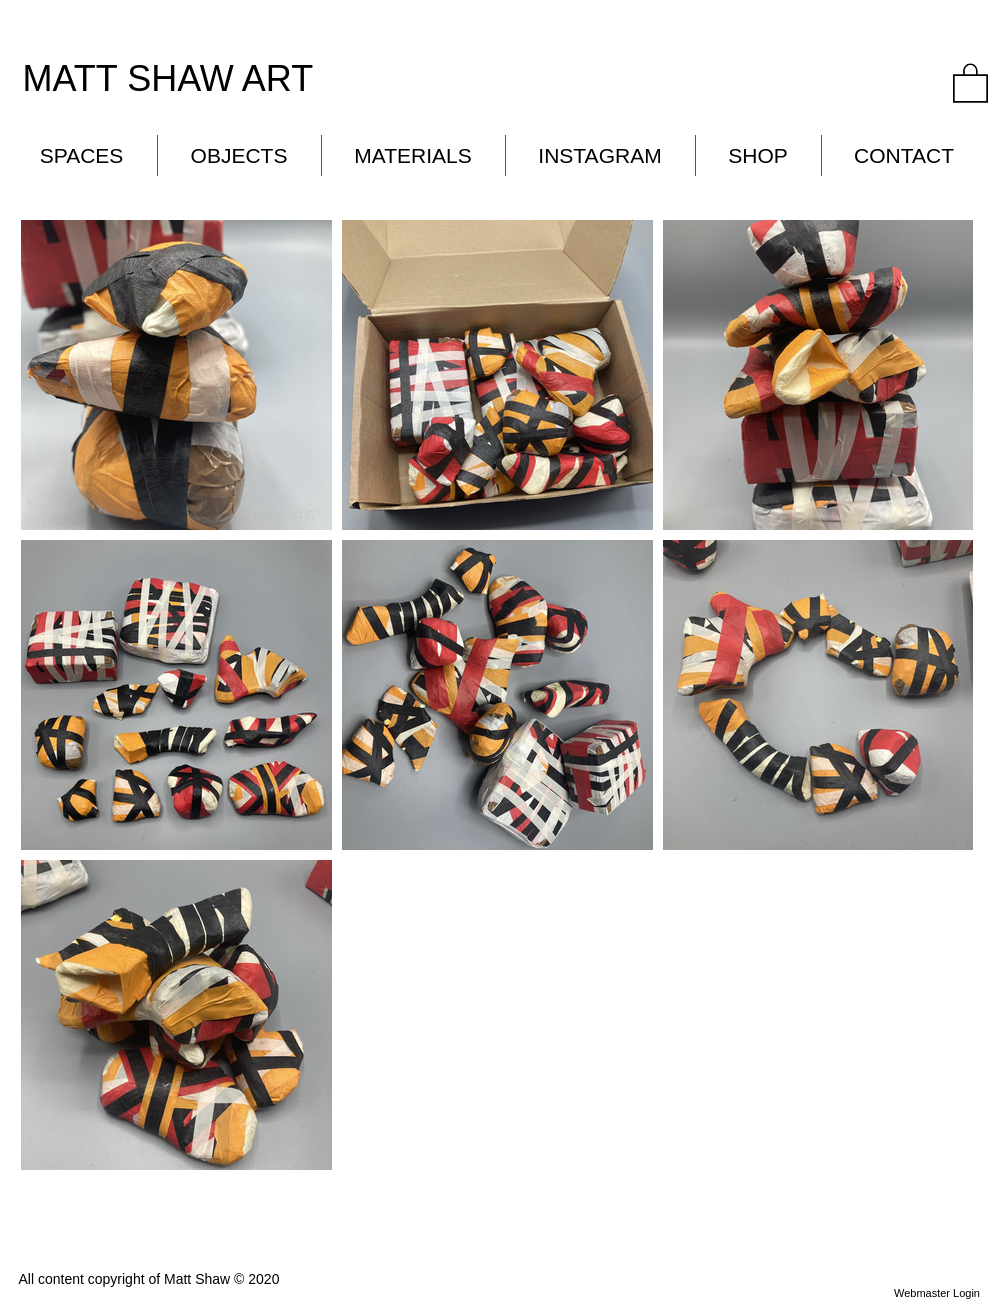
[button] (970, 82)
